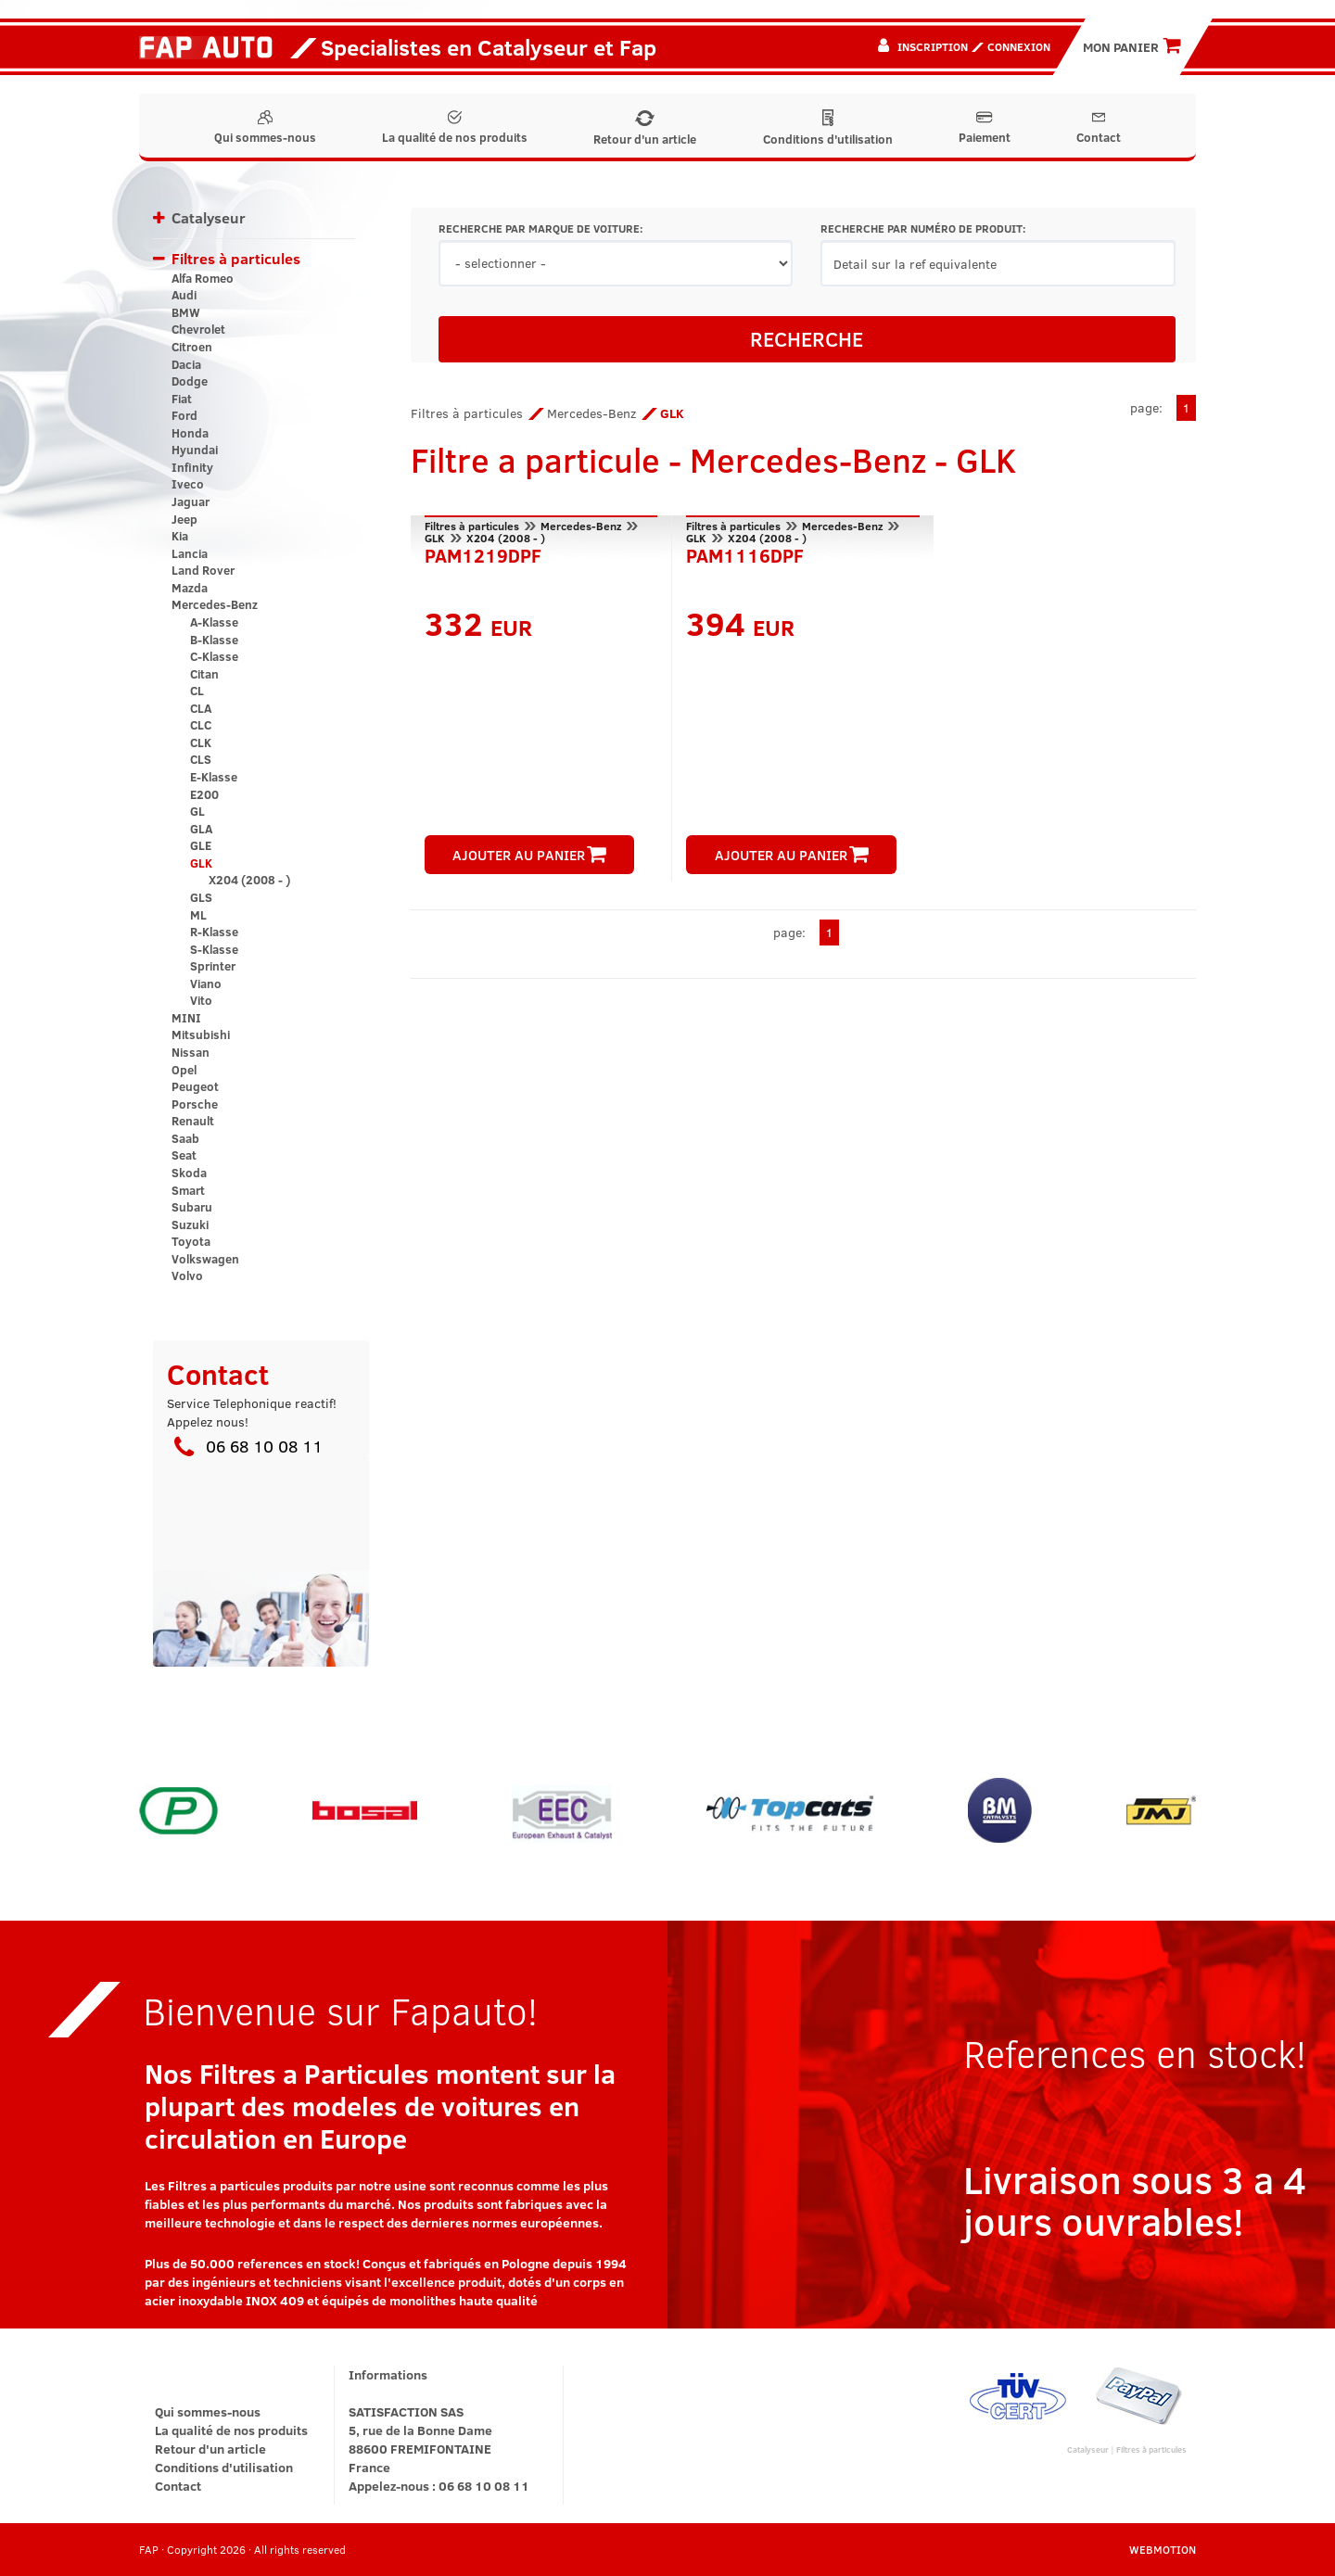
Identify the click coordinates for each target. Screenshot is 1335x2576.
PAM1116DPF (745, 553)
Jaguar (191, 501)
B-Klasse (214, 639)
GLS (201, 897)
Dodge (190, 381)
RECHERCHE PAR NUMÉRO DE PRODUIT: (922, 228)
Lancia (190, 553)
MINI (186, 1017)
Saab (185, 1138)
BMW (186, 312)
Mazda (190, 587)
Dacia (186, 364)
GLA (201, 828)
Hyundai (195, 449)
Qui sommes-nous (265, 128)
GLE (200, 845)
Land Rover (203, 570)
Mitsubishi (201, 1034)
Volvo (187, 1275)
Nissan (191, 1052)
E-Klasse (213, 776)
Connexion (1018, 46)
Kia (180, 535)
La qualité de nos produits (455, 128)
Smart (188, 1190)
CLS (200, 759)
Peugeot (195, 1086)
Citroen (192, 346)
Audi (184, 294)
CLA (200, 708)
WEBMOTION (1162, 2549)
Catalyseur (209, 217)
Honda (190, 433)
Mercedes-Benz (215, 604)
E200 (204, 794)
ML (198, 915)
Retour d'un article (644, 128)
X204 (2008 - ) (249, 879)
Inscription (932, 46)
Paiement (985, 128)
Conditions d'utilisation (828, 128)
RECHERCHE (806, 338)
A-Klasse (214, 622)
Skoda (189, 1172)
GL (197, 811)
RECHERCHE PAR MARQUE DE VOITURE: (540, 228)
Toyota (191, 1241)
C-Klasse (214, 656)
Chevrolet (198, 329)
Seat (184, 1155)
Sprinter (212, 966)
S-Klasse (214, 949)
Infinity (192, 467)
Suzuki (190, 1224)
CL (197, 690)
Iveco (188, 484)
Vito (201, 1000)
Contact (1098, 128)
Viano (206, 983)
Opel (184, 1069)
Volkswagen (205, 1258)
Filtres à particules (236, 258)
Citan (204, 674)
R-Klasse (214, 931)
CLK (200, 742)
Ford (184, 415)
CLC (200, 725)
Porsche (195, 1104)
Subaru (192, 1207)
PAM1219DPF (483, 553)
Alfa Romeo (203, 278)
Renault (193, 1120)
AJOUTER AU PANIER (529, 854)
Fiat (182, 398)
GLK (201, 863)
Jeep (184, 519)
